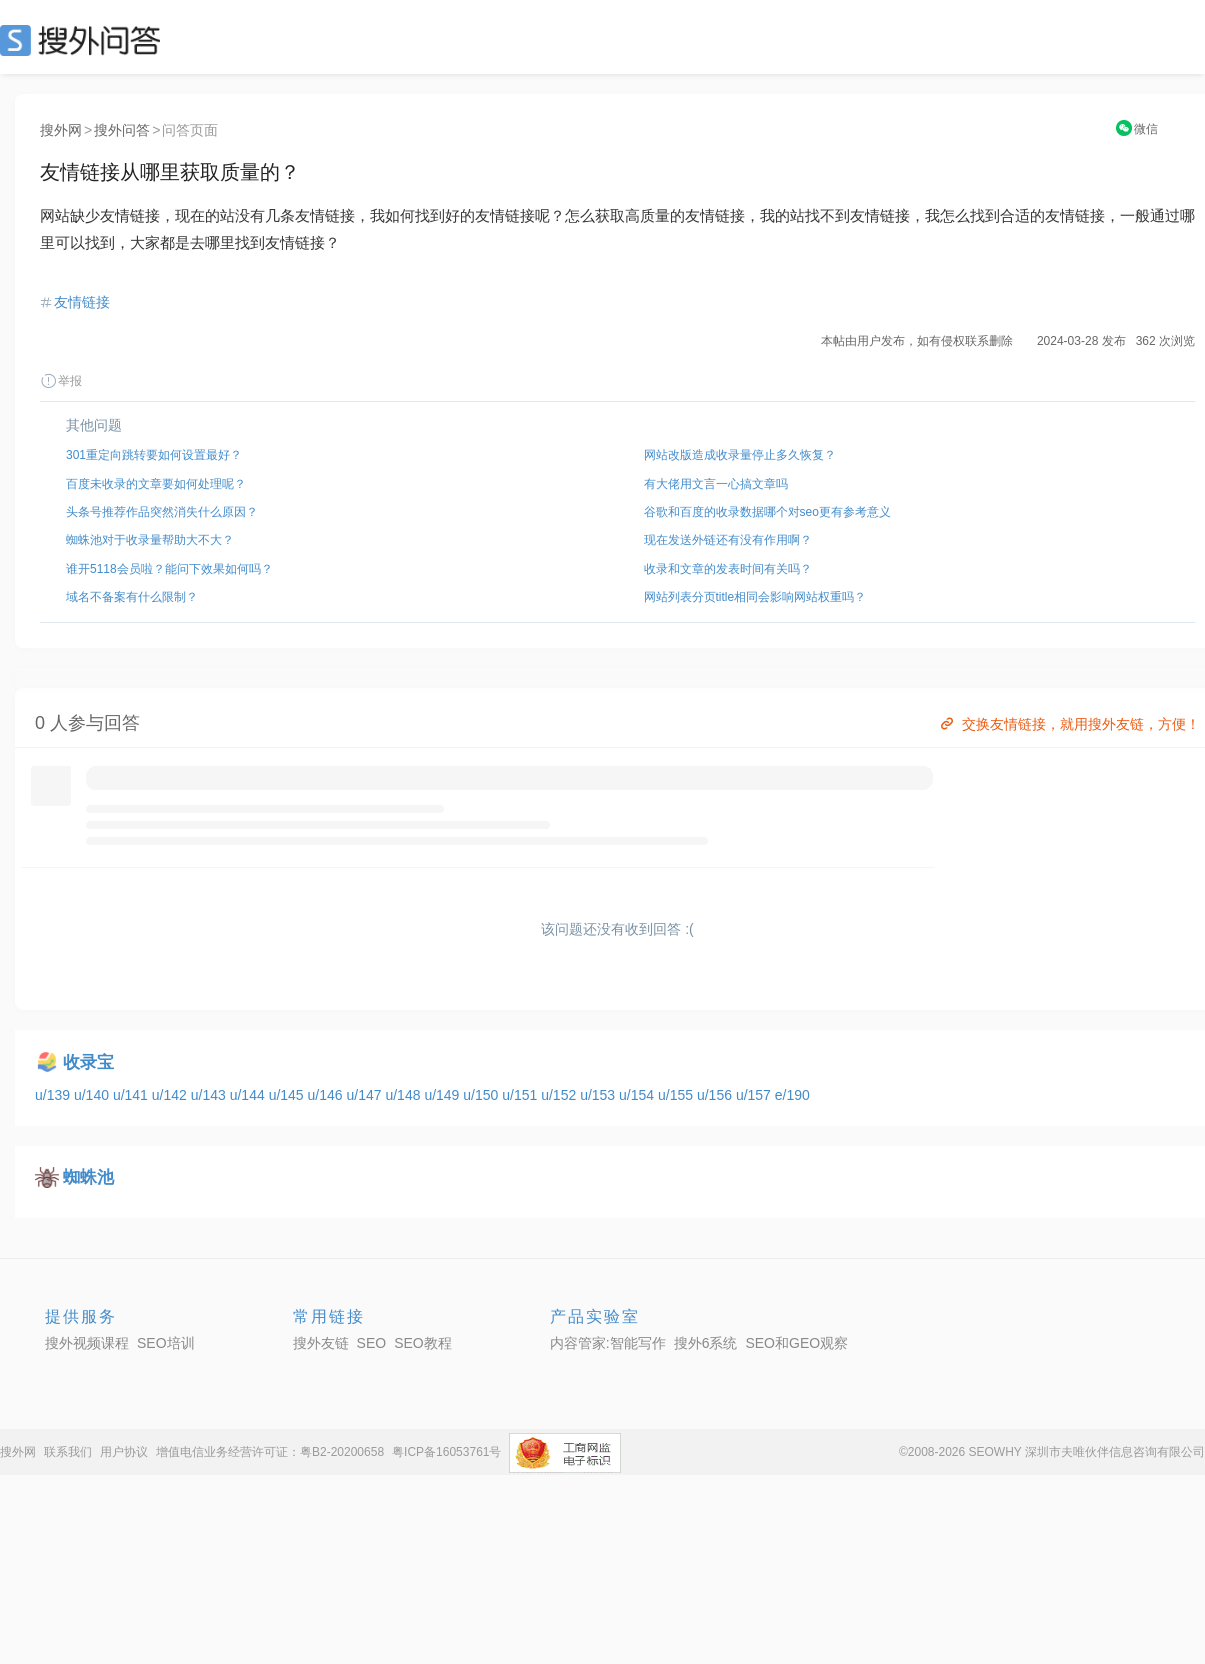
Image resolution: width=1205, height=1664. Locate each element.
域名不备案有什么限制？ (132, 597)
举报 (61, 381)
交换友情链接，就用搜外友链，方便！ (1068, 724)
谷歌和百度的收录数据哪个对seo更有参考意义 (767, 512)
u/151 (521, 1095)
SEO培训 (166, 1343)
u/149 (443, 1095)
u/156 (716, 1095)
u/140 (93, 1095)
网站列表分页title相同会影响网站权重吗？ (755, 597)
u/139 (54, 1095)
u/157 (755, 1095)
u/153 (599, 1095)
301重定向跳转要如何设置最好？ (154, 455)
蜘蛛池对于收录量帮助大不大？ (150, 540)
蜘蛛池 (88, 1177)
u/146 (327, 1095)
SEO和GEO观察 (796, 1343)
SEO (85, 40)
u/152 (560, 1095)
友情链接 (82, 302)
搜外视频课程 (87, 1343)
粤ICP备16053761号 (446, 1452)
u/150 (482, 1095)
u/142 (171, 1095)
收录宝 (88, 1062)
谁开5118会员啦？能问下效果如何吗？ (169, 569)
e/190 (792, 1095)
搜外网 (61, 130)
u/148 (404, 1095)
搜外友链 (321, 1343)
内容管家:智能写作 (608, 1343)
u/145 (288, 1095)
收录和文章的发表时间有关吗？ (728, 569)
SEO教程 (423, 1343)
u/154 (638, 1095)
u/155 (677, 1095)
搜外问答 (122, 130)
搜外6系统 (706, 1343)
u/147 (366, 1095)
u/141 (132, 1095)
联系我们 (68, 1452)
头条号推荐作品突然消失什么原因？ (162, 512)
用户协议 (124, 1452)
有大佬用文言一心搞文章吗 (716, 484)
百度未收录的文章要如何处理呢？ (156, 484)
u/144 (249, 1095)
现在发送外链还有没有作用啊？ (728, 540)
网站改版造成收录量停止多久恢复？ (740, 455)
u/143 (210, 1095)
